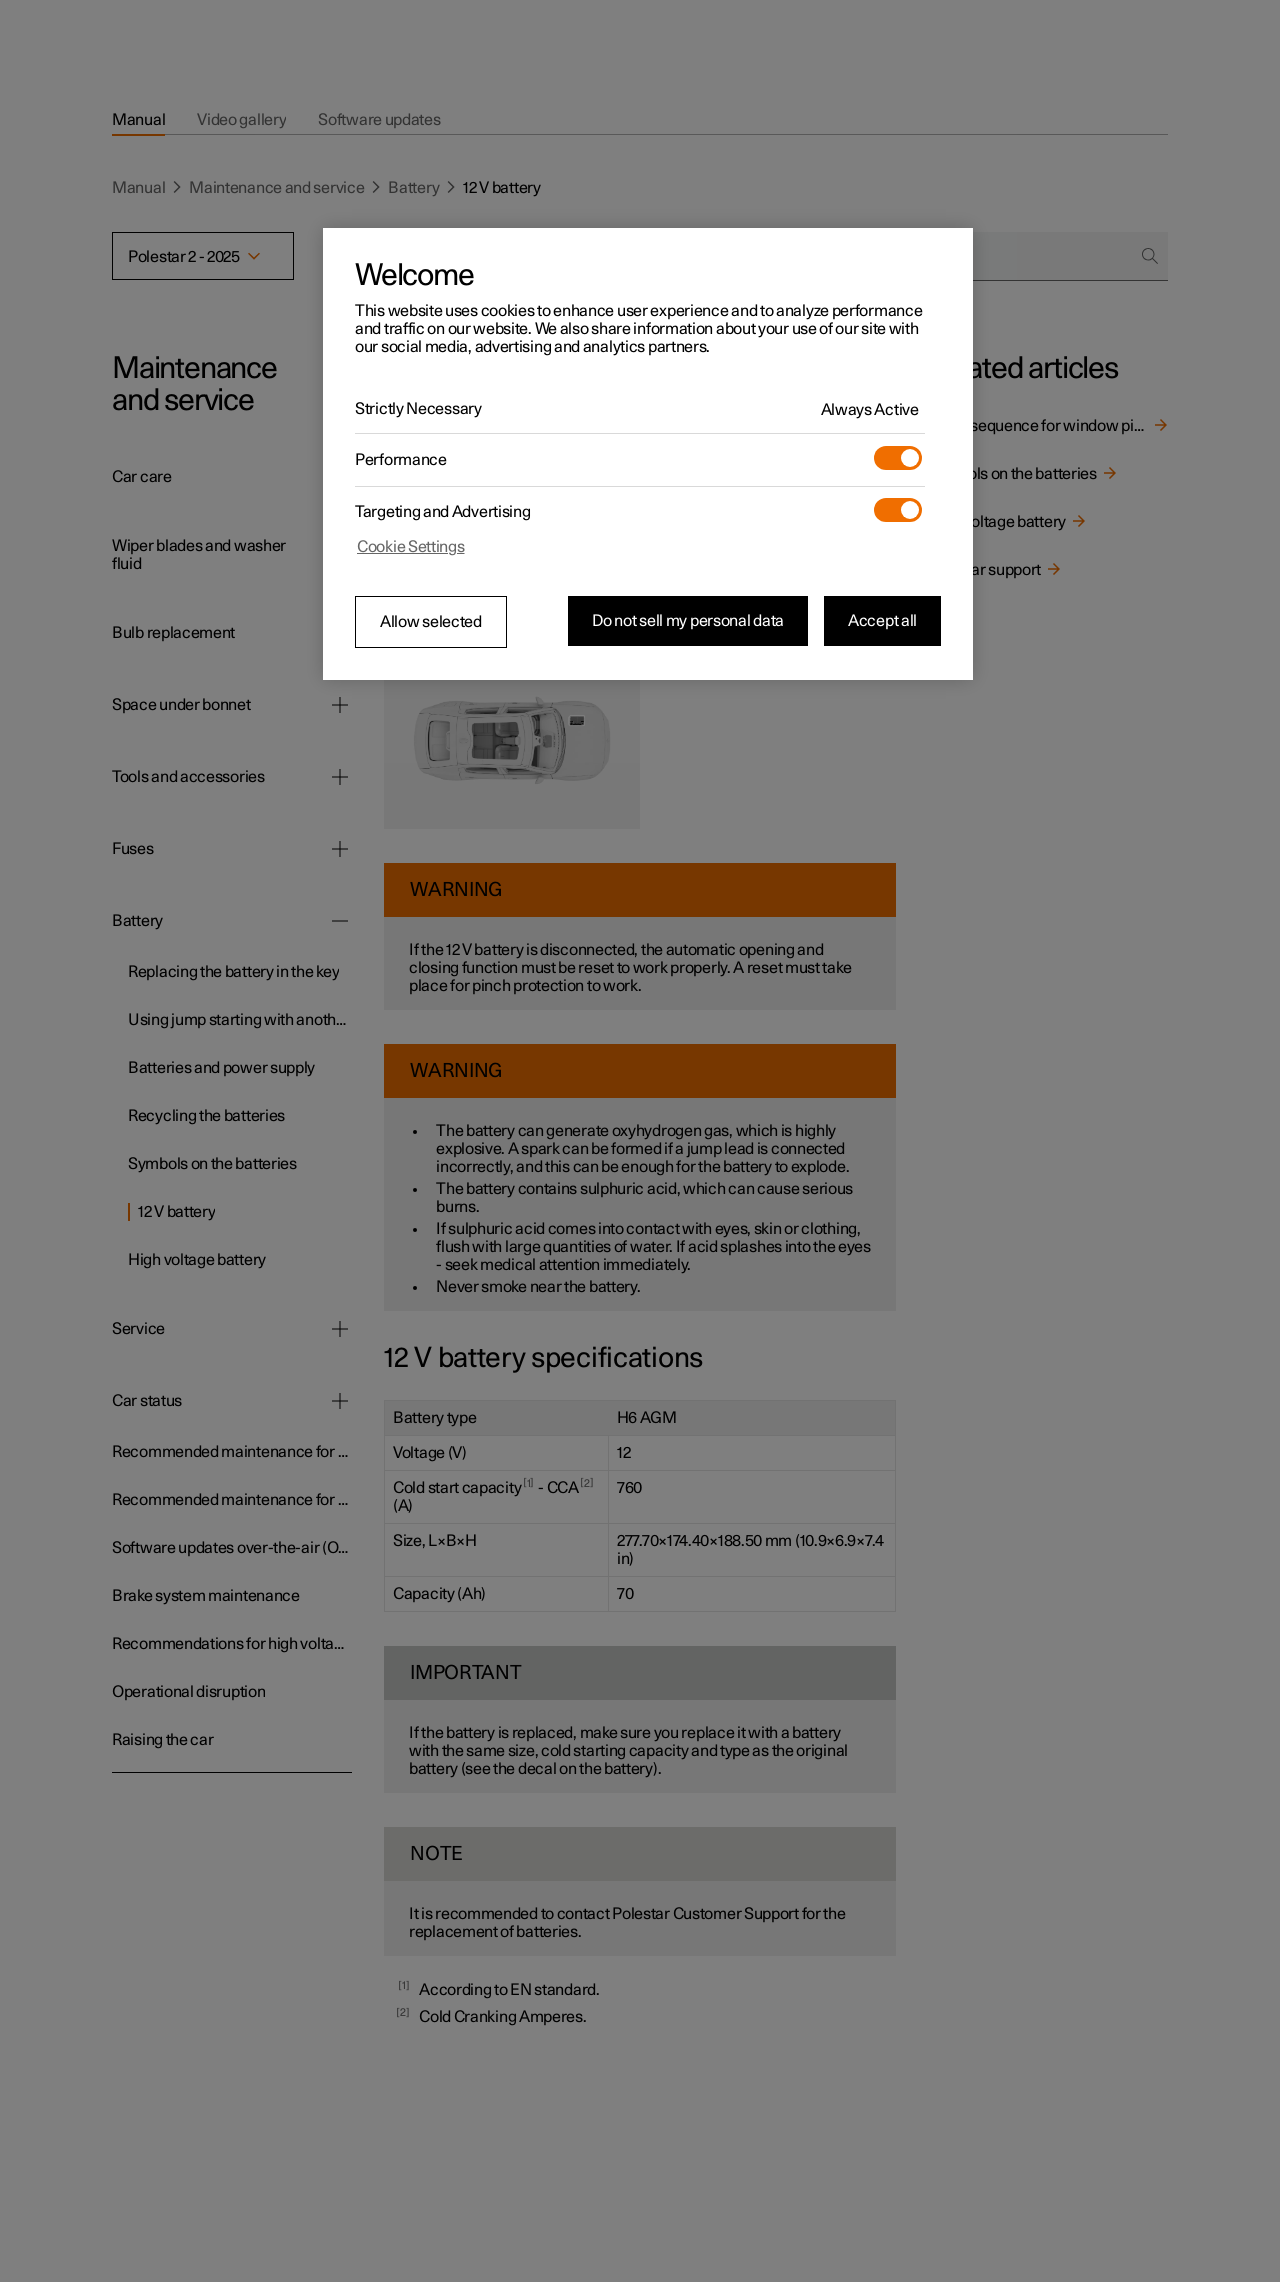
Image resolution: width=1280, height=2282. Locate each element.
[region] (648, 454)
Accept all (882, 621)
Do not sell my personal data (688, 621)
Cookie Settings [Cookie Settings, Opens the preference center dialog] (411, 547)
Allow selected (431, 622)
